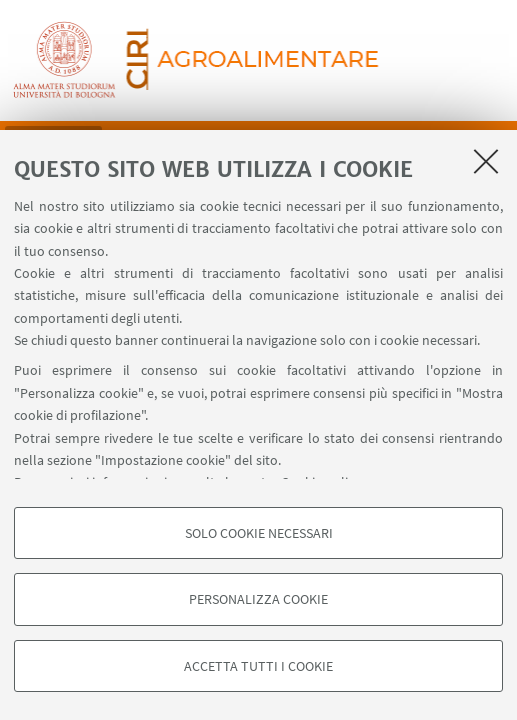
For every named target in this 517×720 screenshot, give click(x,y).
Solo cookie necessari (259, 533)
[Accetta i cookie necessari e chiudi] (486, 161)
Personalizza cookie (258, 599)
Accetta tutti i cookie (258, 666)
